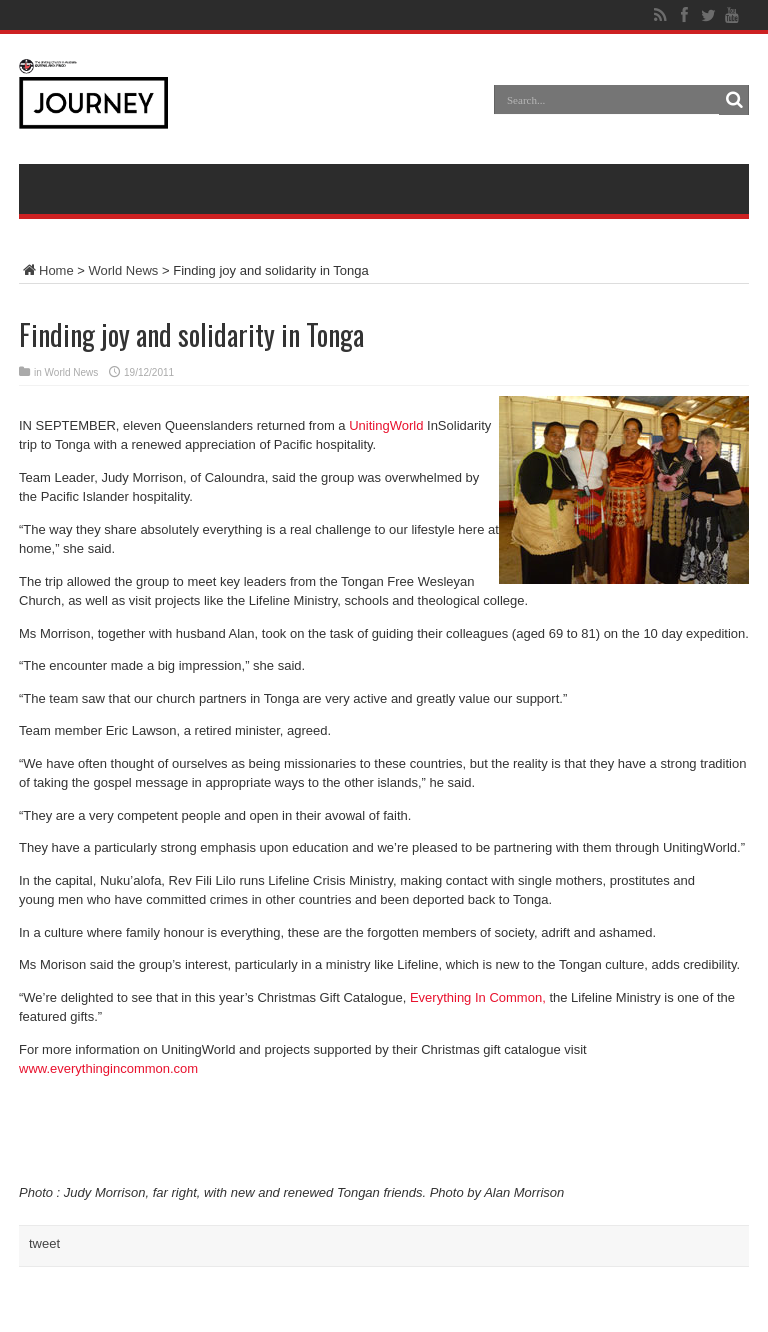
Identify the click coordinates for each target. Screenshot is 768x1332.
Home (46, 270)
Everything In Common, (478, 997)
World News (124, 270)
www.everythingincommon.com (108, 1068)
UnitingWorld (386, 425)
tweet (44, 1243)
